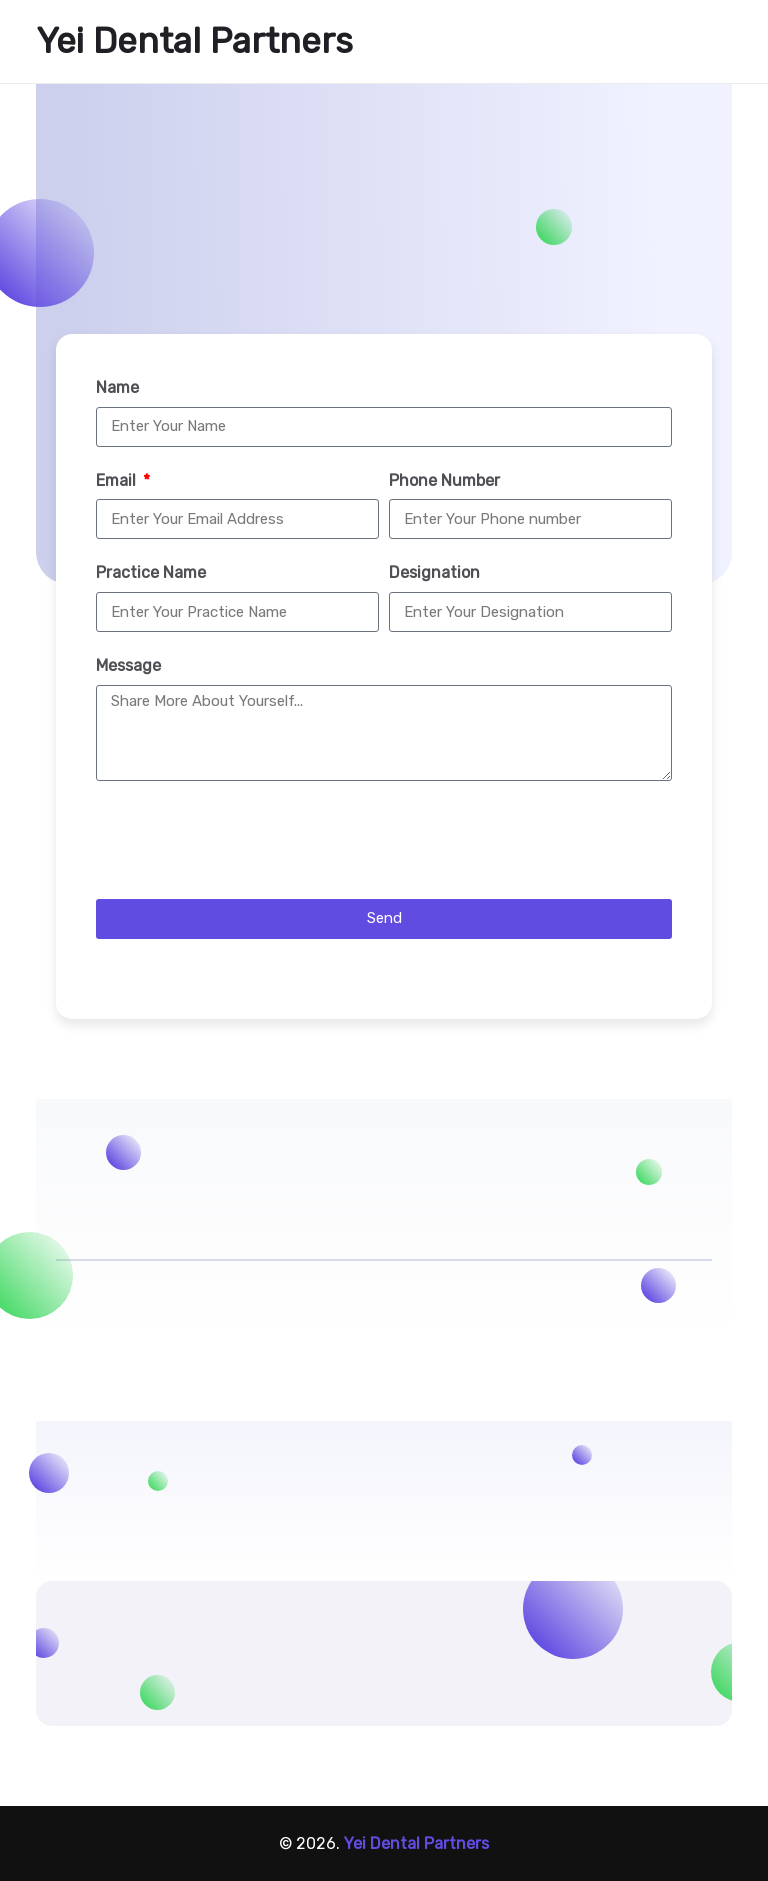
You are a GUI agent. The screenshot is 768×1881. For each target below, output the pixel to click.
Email (118, 480)
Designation (434, 572)
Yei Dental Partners (194, 41)
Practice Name (151, 572)
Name (117, 387)
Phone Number (444, 480)
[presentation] (248, 840)
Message (128, 665)
